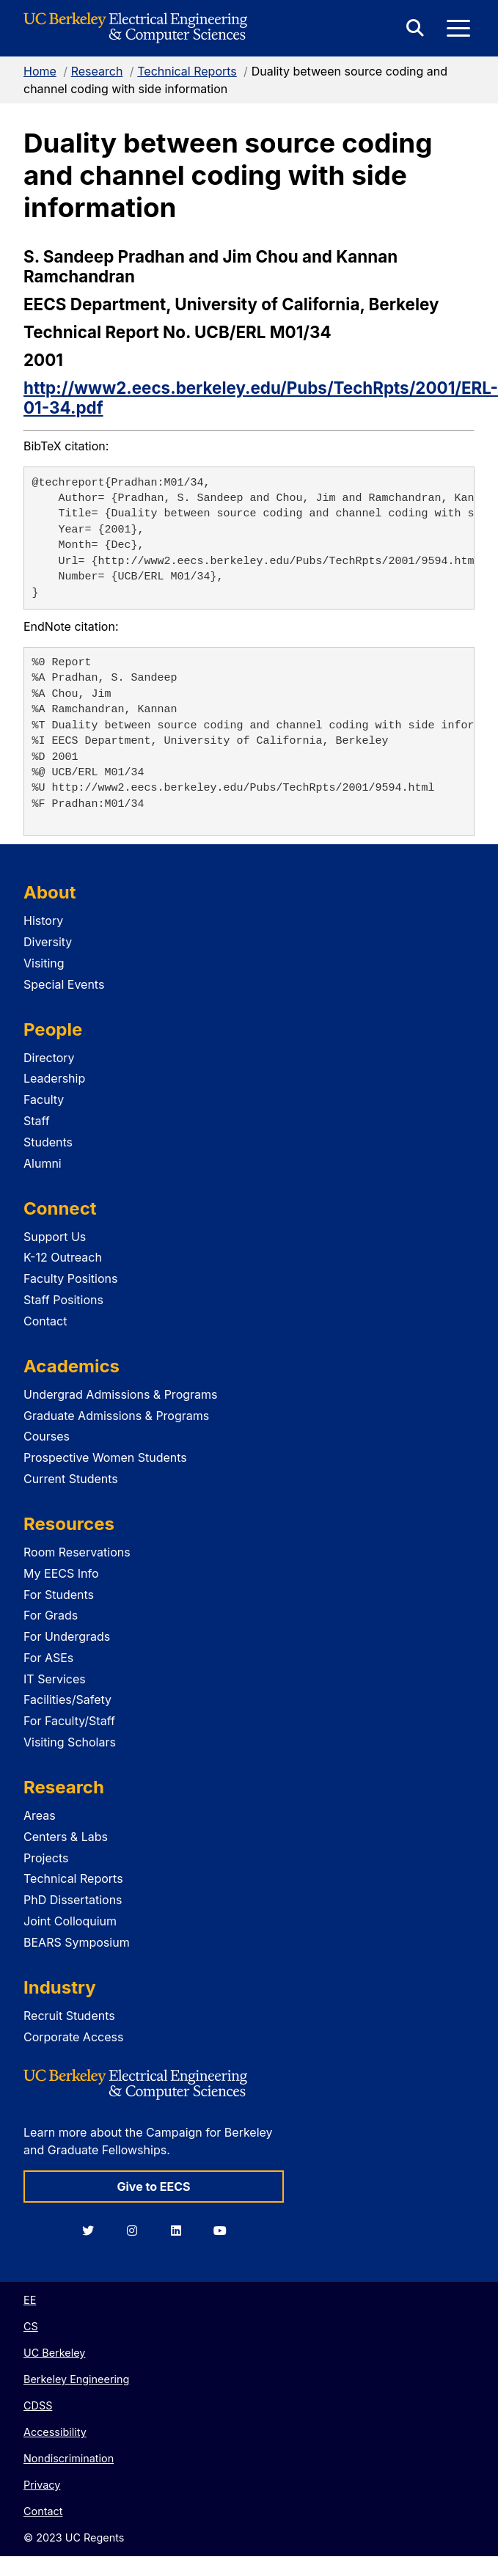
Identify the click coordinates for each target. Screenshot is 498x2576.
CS (30, 2326)
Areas (39, 1815)
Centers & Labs (65, 1836)
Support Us (54, 1236)
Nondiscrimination (68, 2458)
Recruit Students (69, 2015)
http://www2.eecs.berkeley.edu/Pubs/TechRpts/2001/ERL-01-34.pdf (260, 397)
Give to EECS (153, 2186)
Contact (45, 1321)
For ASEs (48, 1657)
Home (39, 71)
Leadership (54, 1078)
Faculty (43, 1099)
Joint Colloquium (70, 1921)
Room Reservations (77, 1552)
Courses (46, 1436)
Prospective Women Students (105, 1457)
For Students (58, 1594)
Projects (45, 1858)
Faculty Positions (70, 1278)
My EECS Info (61, 1573)
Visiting (44, 963)
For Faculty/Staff (69, 1720)
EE (29, 2300)
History (43, 920)
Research (97, 71)
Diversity (47, 941)
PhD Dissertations (72, 1899)
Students (48, 1142)
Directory (49, 1057)
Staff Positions (63, 1299)
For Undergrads (66, 1636)
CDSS (37, 2405)
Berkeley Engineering (76, 2379)
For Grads (50, 1615)
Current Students (70, 1478)
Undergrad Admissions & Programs (120, 1394)
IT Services (54, 1679)
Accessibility (55, 2432)
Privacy (41, 2484)
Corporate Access (73, 2037)
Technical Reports (187, 71)
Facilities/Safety (67, 1699)
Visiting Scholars (69, 1742)
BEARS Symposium (76, 1942)
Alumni (42, 1163)
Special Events (63, 984)
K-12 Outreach (62, 1257)
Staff (36, 1120)
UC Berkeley (54, 2352)
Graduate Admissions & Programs (116, 1415)
